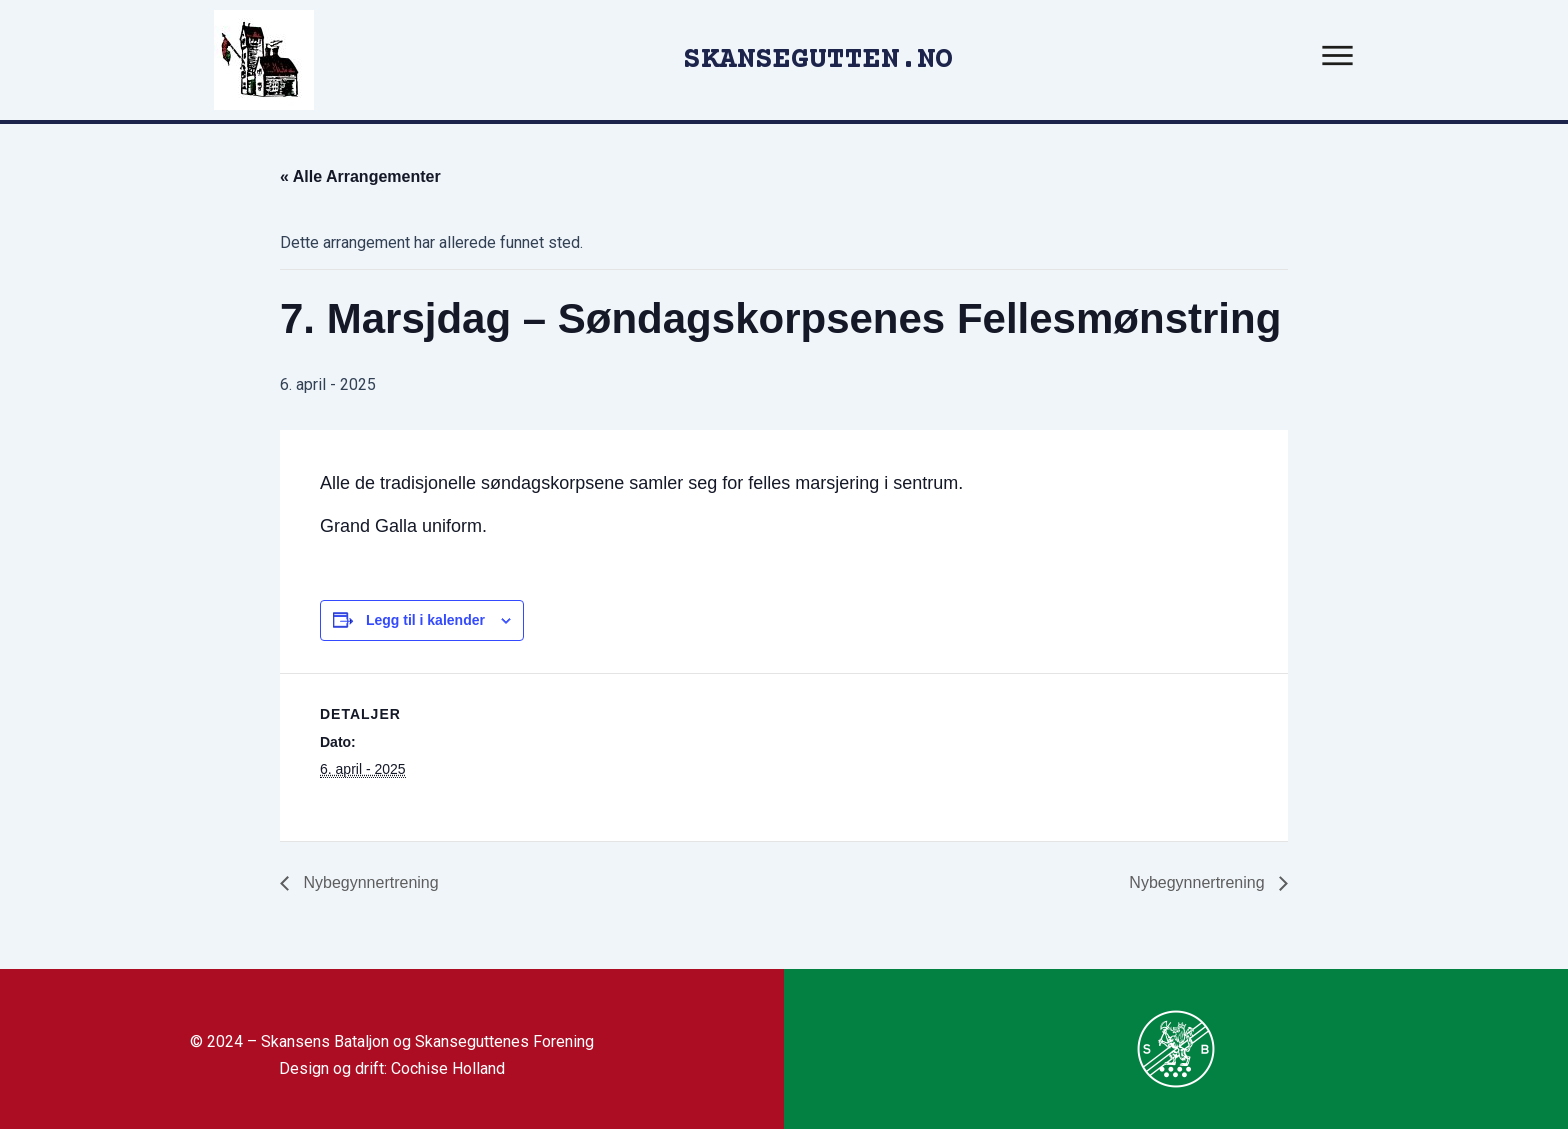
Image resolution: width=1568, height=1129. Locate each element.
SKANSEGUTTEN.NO (818, 60)
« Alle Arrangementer (360, 176)
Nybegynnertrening (369, 882)
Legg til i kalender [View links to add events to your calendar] (425, 620)
